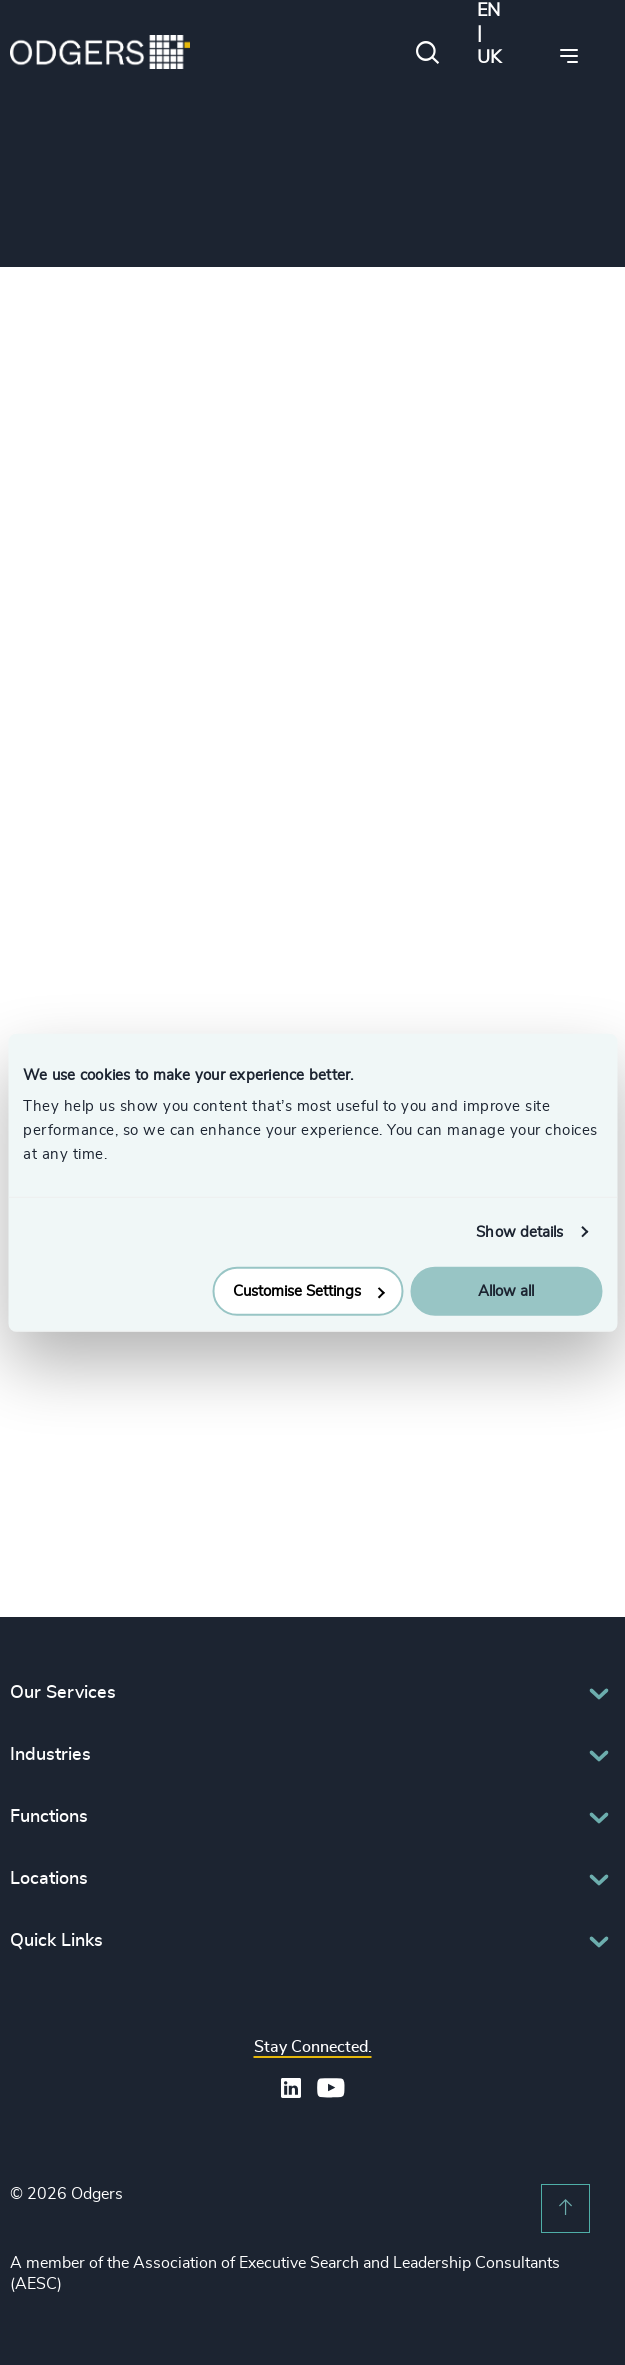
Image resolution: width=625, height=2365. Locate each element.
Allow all (506, 1291)
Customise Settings (309, 1291)
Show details (519, 1231)
